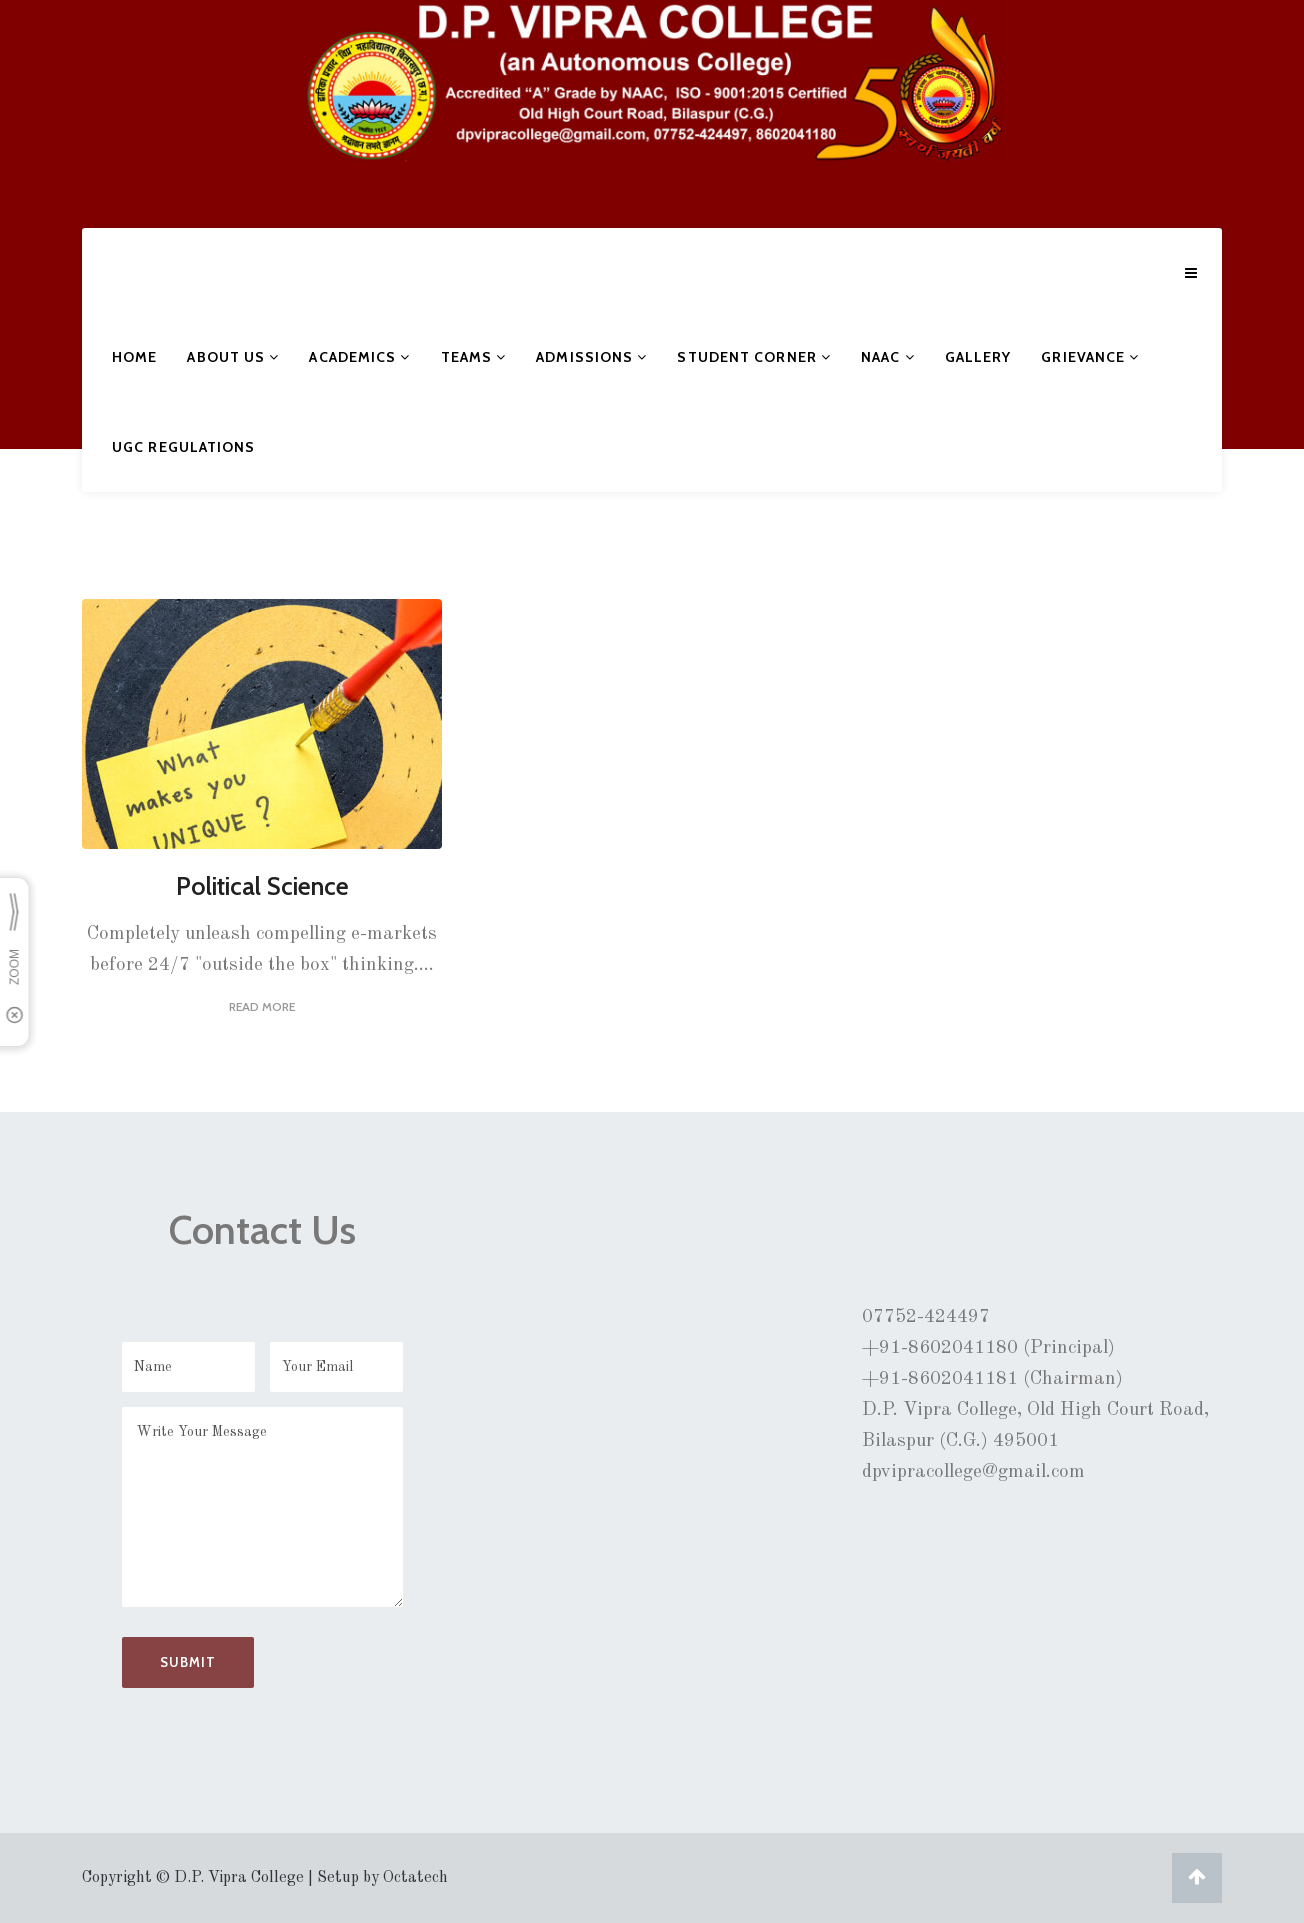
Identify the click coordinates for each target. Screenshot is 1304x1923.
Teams (474, 357)
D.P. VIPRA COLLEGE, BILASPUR (165, 114)
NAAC (888, 357)
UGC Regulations (184, 447)
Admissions (591, 357)
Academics (359, 357)
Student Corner (754, 357)
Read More (262, 1006)
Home (134, 357)
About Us (233, 357)
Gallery (978, 357)
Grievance (1090, 357)
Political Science (262, 886)
